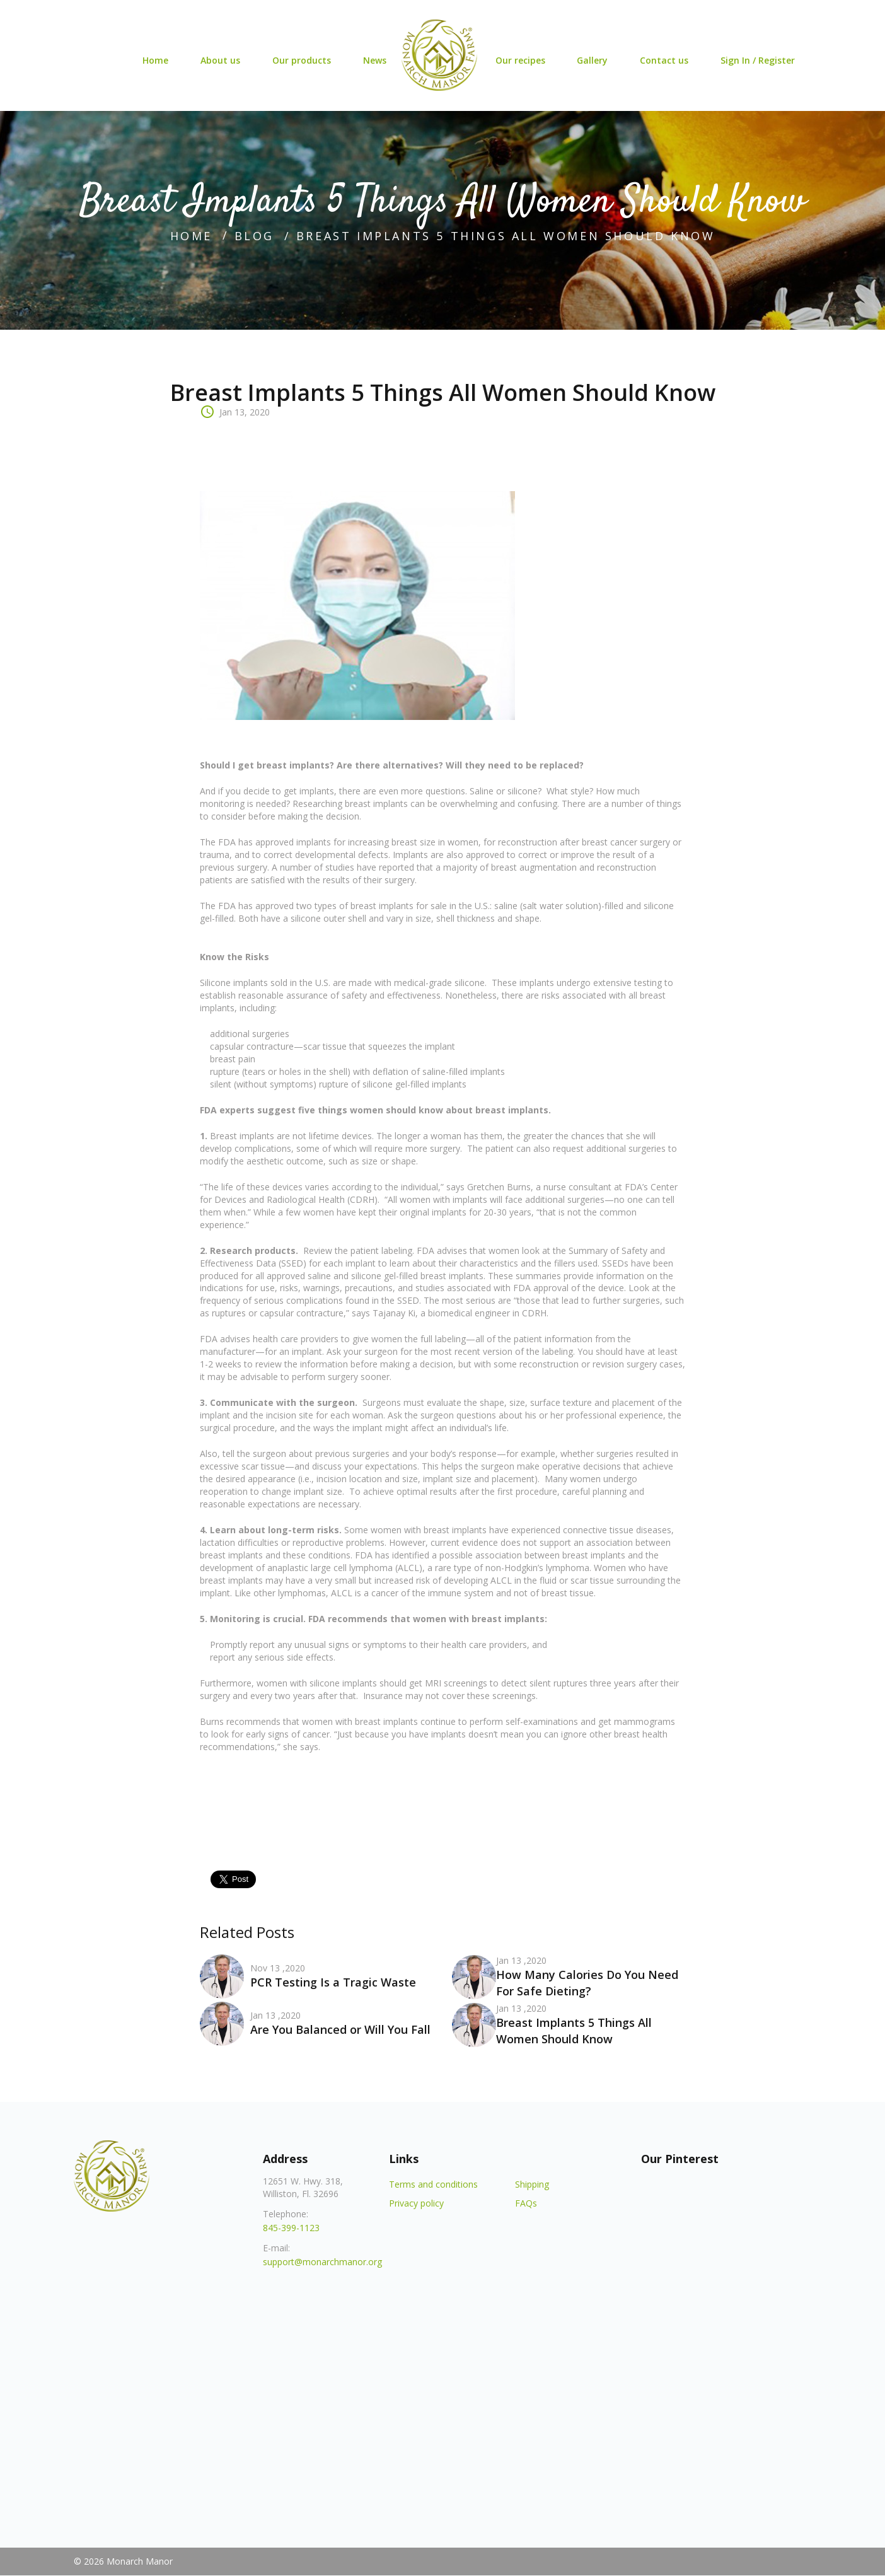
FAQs (526, 2203)
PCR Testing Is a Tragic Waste (333, 1982)
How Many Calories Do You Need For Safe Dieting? (587, 1983)
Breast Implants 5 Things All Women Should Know (574, 2030)
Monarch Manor (140, 2561)
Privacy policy (416, 2203)
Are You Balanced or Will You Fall (340, 2029)
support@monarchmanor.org (322, 2262)
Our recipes (520, 61)
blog (254, 235)
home (191, 235)
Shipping (532, 2184)
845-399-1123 (291, 2228)
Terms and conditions (433, 2184)
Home (153, 61)
